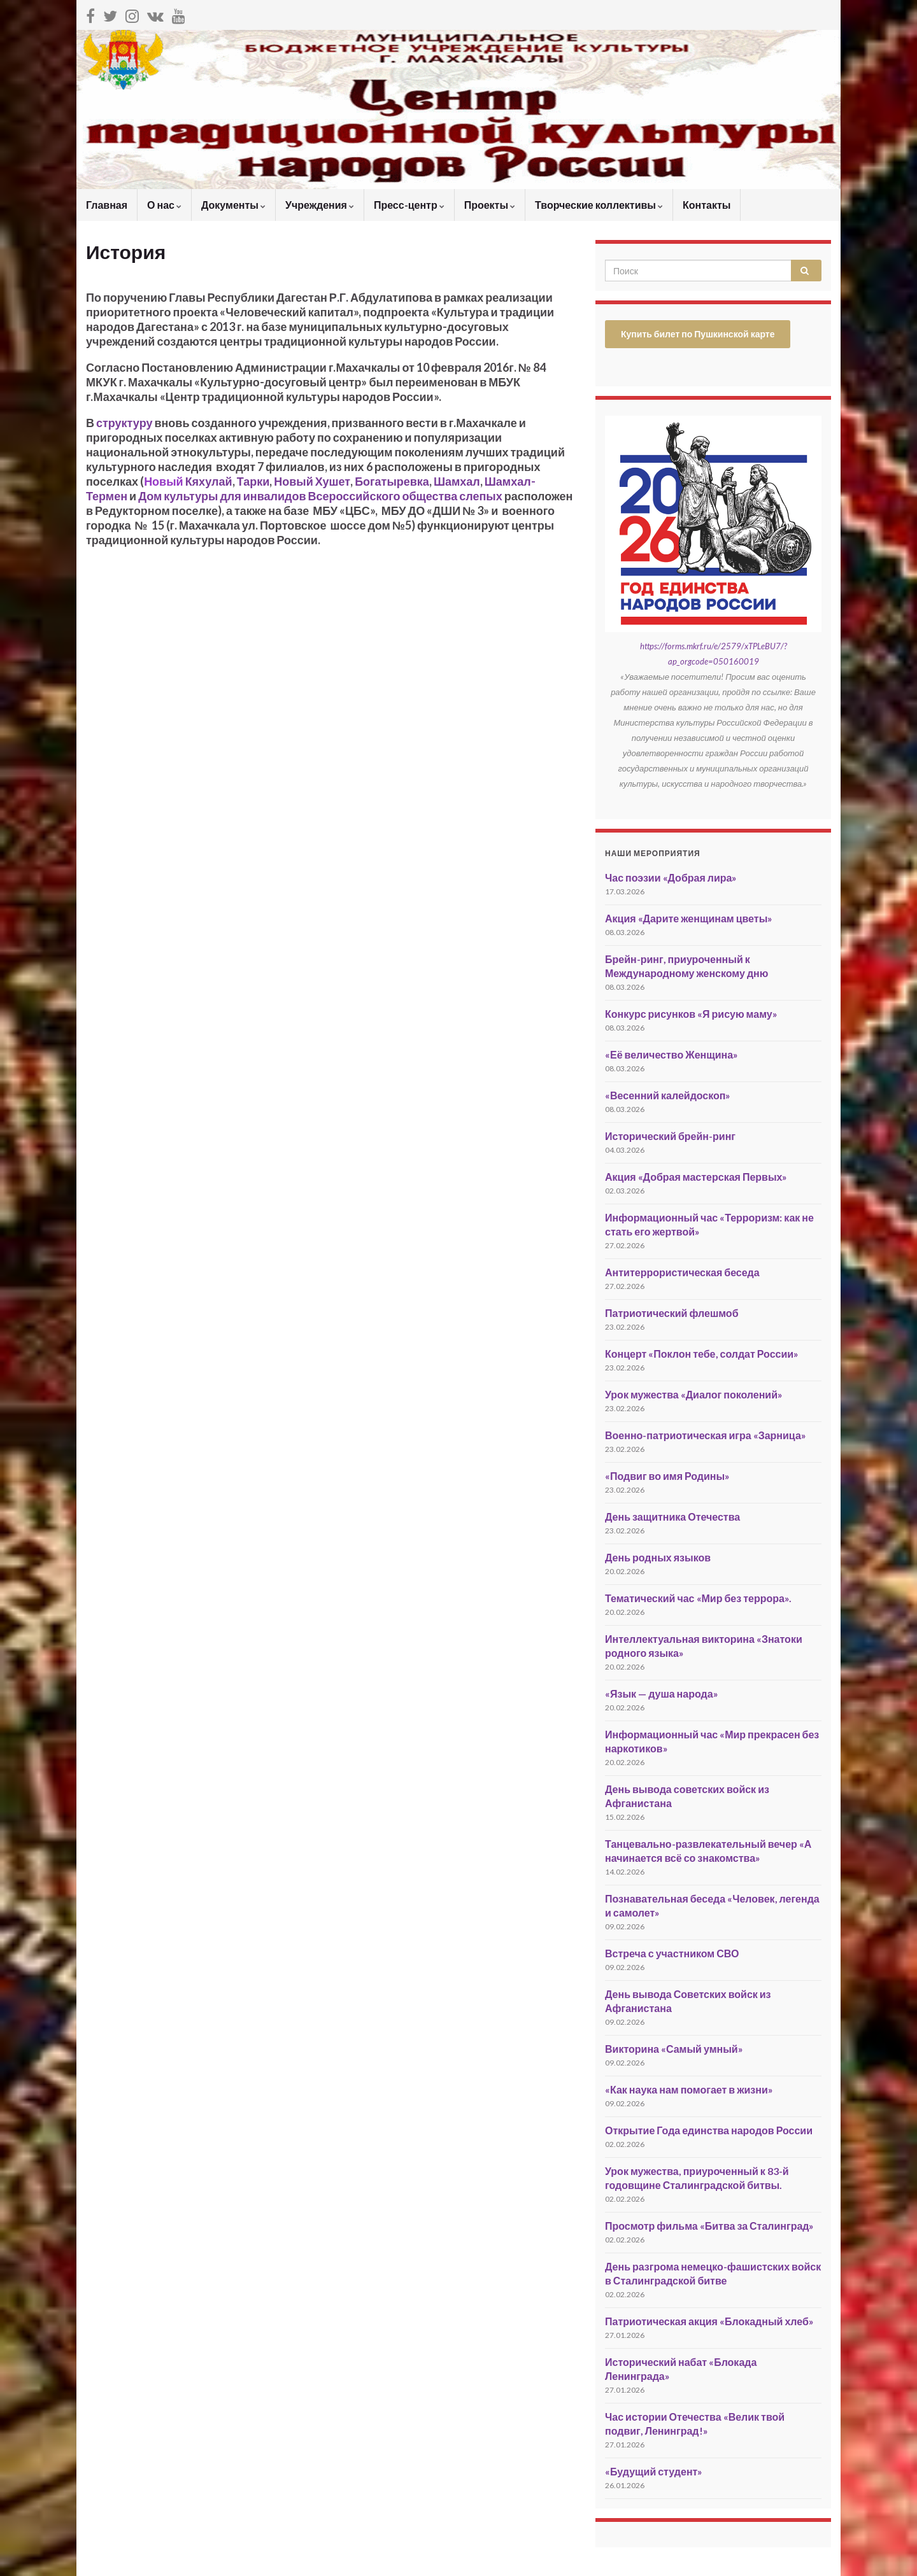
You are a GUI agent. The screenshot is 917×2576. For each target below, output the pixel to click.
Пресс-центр (409, 205)
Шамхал (457, 481)
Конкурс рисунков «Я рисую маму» (691, 1014)
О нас (164, 205)
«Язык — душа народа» (661, 1693)
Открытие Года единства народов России (709, 2130)
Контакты (706, 205)
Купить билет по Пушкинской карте (697, 333)
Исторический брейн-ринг (670, 1136)
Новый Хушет (312, 481)
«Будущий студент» (653, 2471)
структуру (124, 423)
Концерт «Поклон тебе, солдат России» (702, 1354)
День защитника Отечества (672, 1516)
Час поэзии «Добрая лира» (671, 877)
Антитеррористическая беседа (682, 1272)
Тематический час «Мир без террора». (698, 1598)
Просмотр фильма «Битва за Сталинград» (709, 2226)
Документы (233, 205)
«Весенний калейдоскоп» (667, 1095)
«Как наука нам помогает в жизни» (689, 2089)
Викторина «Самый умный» (674, 2049)
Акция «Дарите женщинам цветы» (688, 918)
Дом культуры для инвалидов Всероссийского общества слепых (320, 496)
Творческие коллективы (599, 205)
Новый (164, 481)
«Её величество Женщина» (671, 1054)
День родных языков (658, 1557)
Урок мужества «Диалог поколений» (694, 1394)
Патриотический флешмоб (672, 1313)
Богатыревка (392, 481)
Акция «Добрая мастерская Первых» (696, 1177)
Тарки (253, 481)
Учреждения (319, 205)
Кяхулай (208, 481)
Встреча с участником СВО (672, 1953)
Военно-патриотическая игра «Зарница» (705, 1435)
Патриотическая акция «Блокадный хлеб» (709, 2321)
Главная (106, 205)
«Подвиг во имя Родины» (667, 1476)
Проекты (489, 205)
